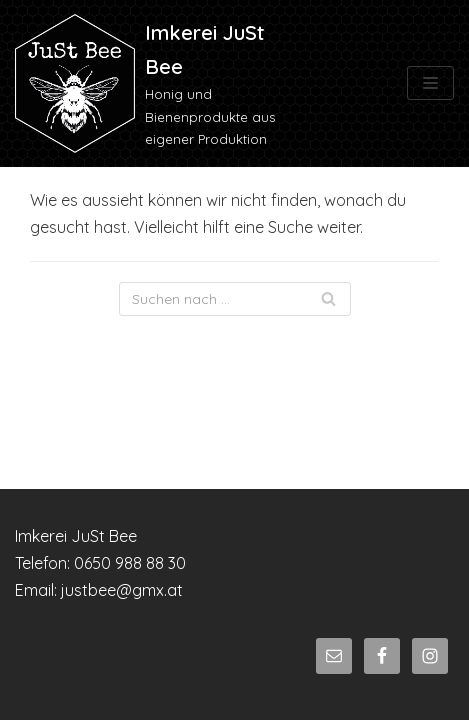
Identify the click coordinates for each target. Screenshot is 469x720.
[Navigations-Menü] (430, 83)
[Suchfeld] (235, 299)
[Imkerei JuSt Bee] (156, 83)
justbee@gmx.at (122, 590)
